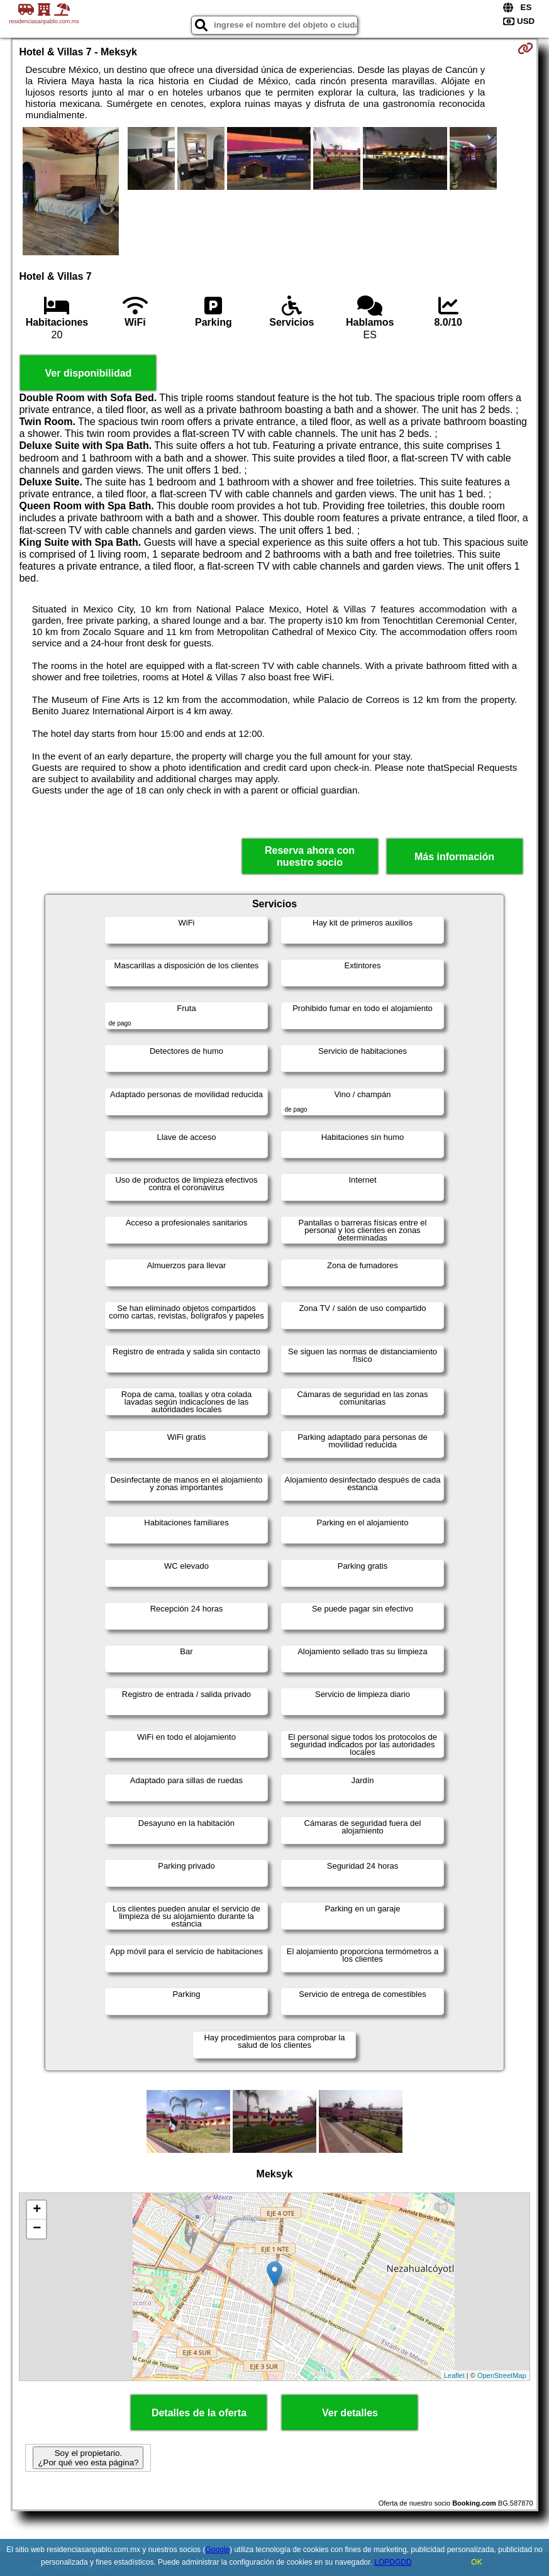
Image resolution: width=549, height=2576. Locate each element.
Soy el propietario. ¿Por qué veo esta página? (88, 2457)
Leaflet (454, 2375)
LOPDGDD (392, 2562)
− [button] (37, 2228)
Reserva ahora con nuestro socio (310, 856)
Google (217, 2549)
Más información (454, 856)
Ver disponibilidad (88, 373)
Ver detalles (350, 2412)
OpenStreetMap (501, 2375)
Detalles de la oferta (199, 2412)
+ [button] (37, 2210)
